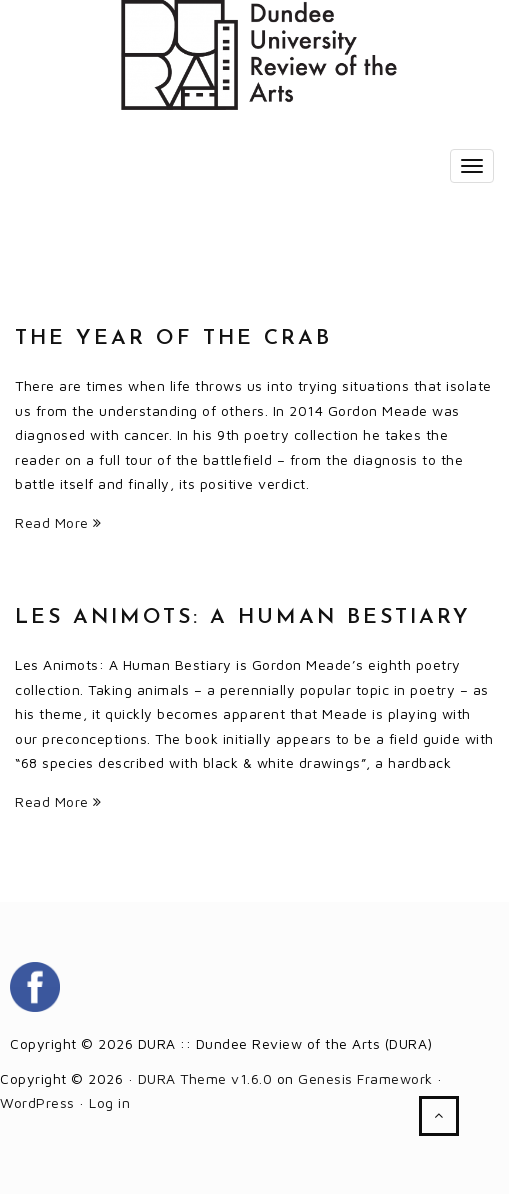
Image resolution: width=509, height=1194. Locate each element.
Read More (58, 522)
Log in (109, 1102)
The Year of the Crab (173, 338)
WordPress (37, 1102)
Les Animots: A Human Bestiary (243, 617)
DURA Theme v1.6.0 (205, 1078)
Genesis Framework (365, 1078)
